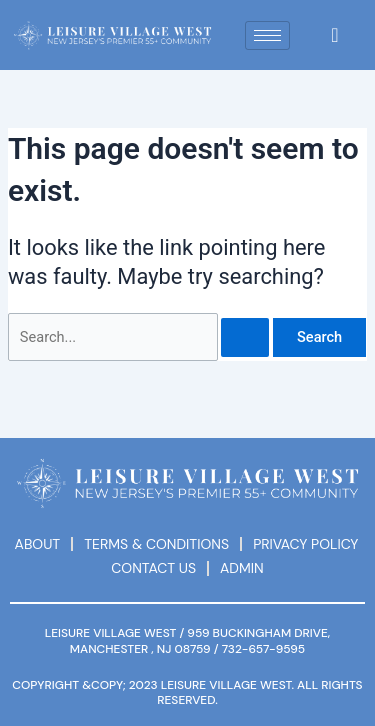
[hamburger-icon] (267, 35)
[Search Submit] (245, 337)
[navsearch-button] (335, 35)
